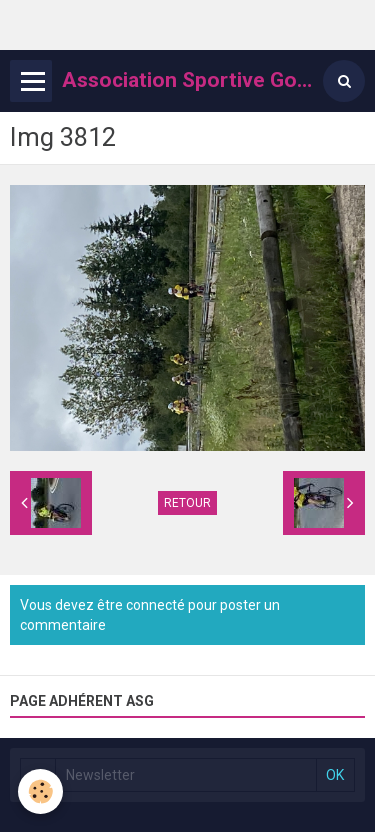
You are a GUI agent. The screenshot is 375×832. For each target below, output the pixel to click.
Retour (187, 503)
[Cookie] (40, 791)
